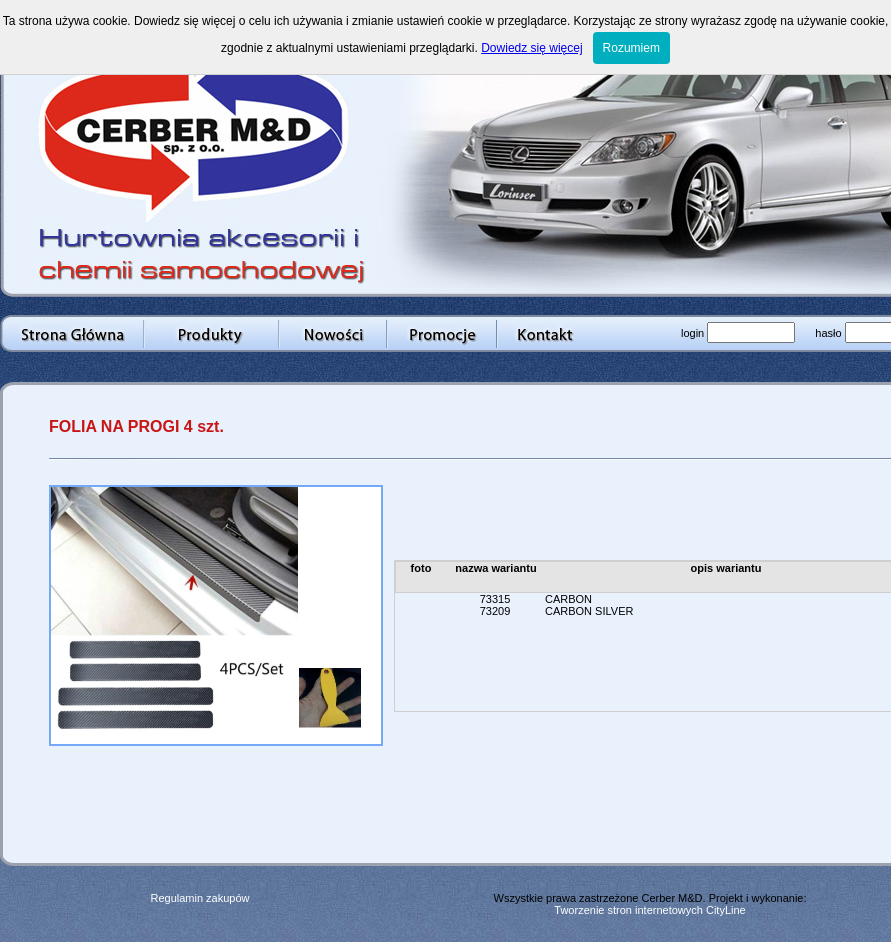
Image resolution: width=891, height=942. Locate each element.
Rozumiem (631, 48)
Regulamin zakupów (199, 898)
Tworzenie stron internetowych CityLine (649, 910)
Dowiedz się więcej (531, 48)
